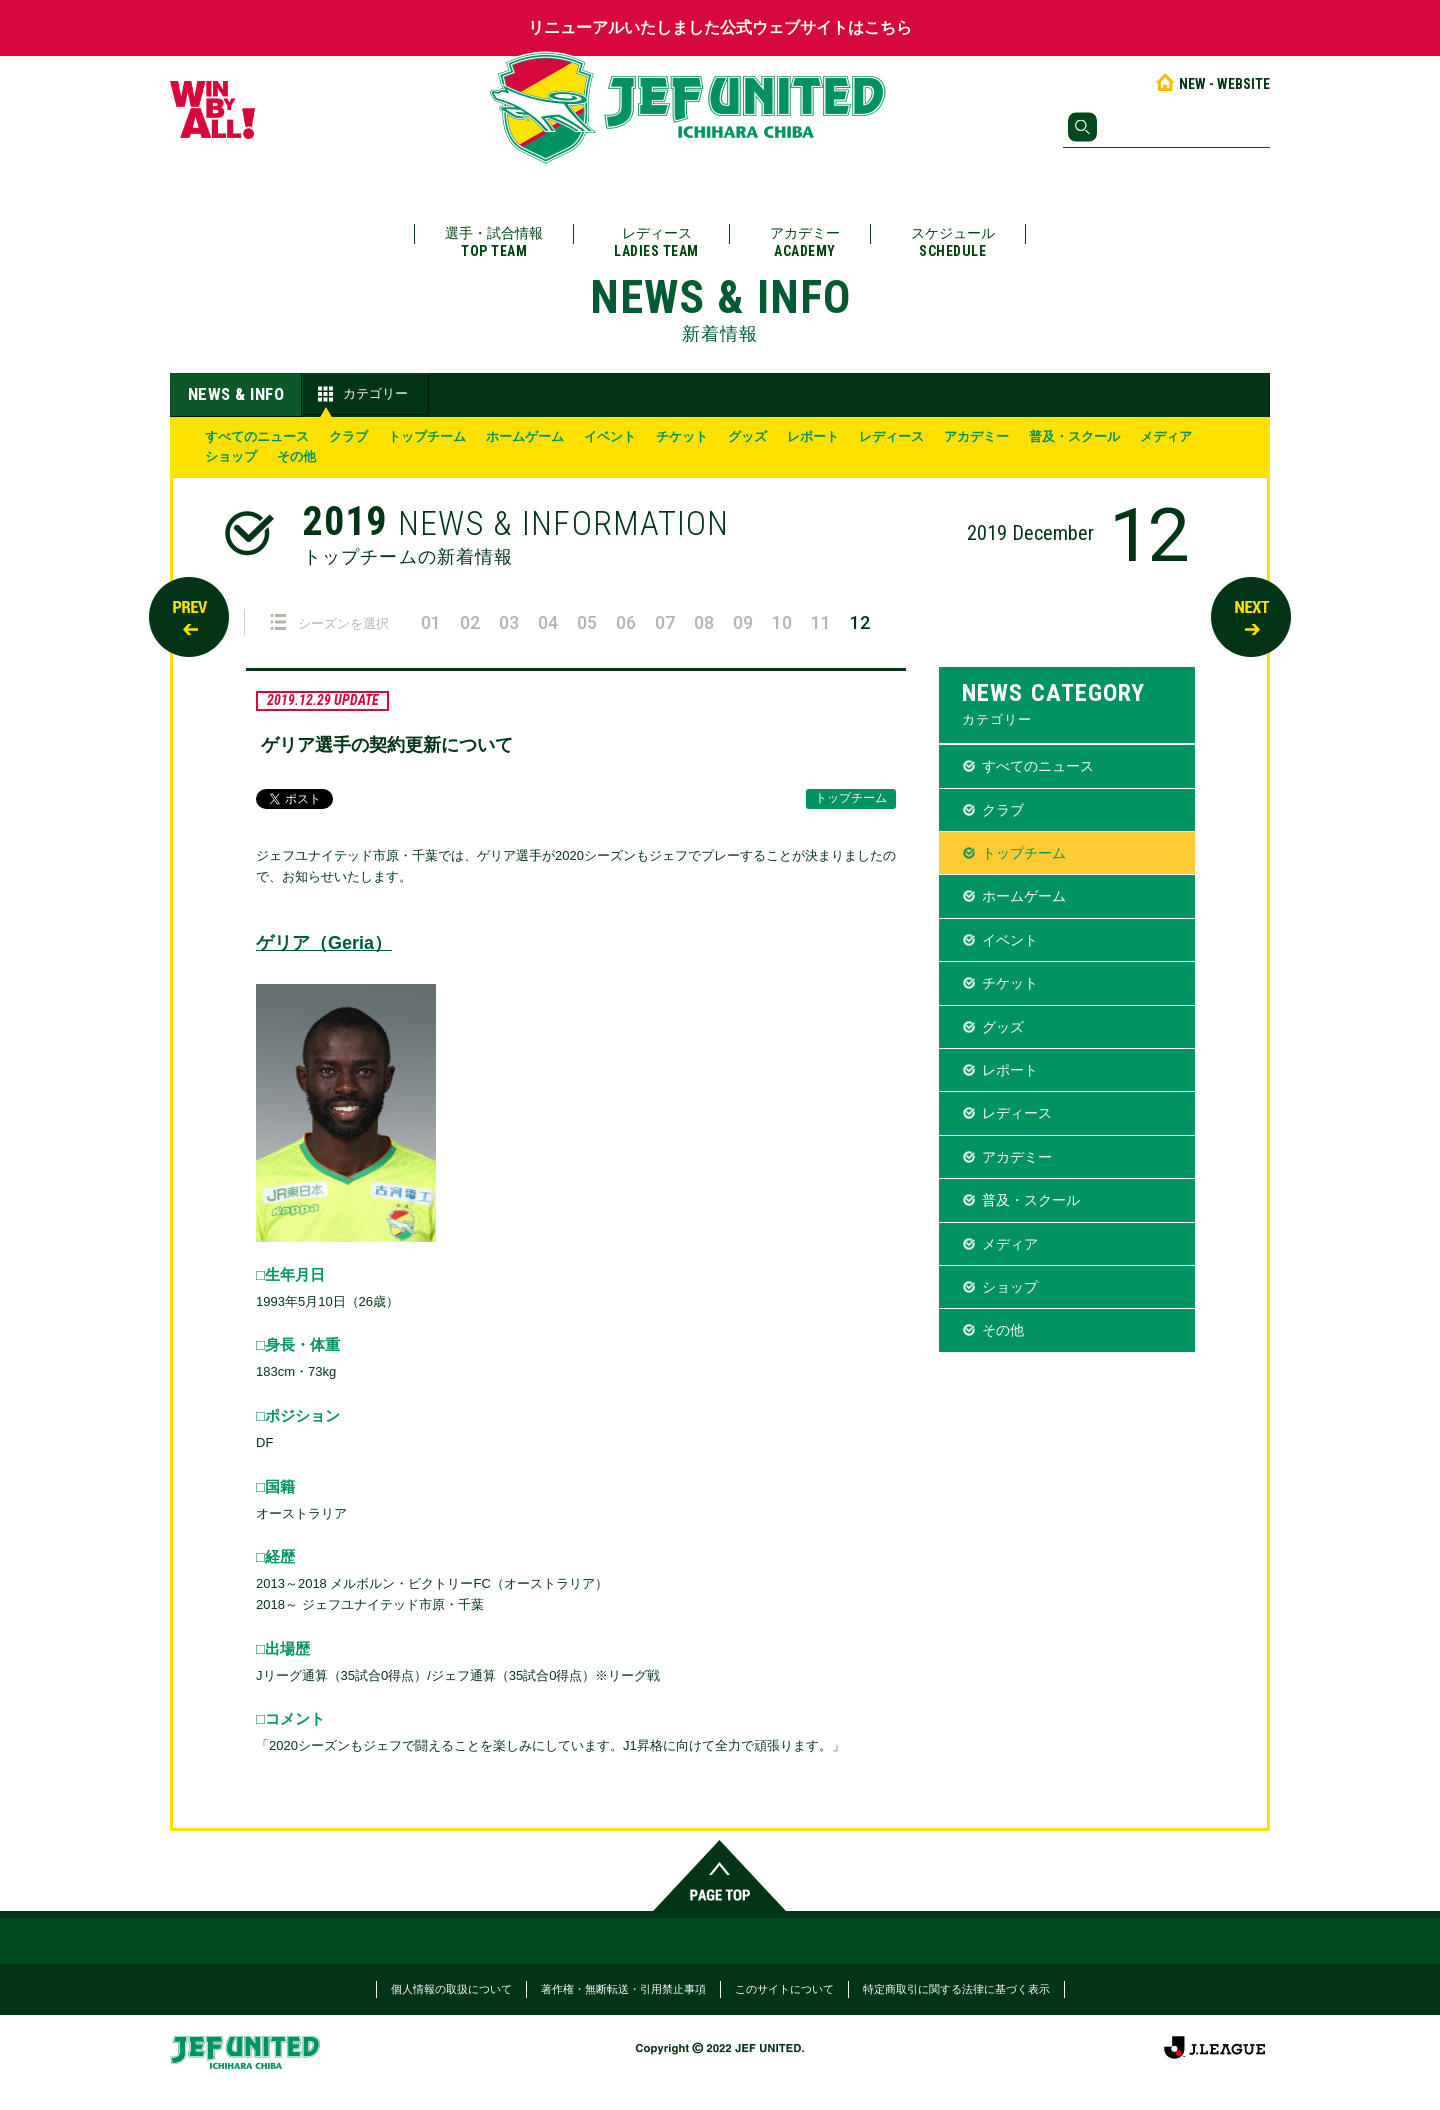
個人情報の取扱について (451, 1989)
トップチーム (427, 436)
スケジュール (953, 242)
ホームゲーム (525, 436)
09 (743, 622)
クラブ (348, 436)
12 (860, 622)
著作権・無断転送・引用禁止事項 (623, 1989)
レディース (656, 242)
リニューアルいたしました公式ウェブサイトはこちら (720, 27)
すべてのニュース (257, 436)
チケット (682, 436)
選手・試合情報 (494, 242)
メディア (1166, 436)
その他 (296, 456)
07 (665, 622)
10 (782, 622)
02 (470, 622)
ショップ (231, 456)
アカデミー (805, 242)
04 (548, 622)
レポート (813, 436)
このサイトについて (784, 1989)
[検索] (1166, 127)
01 (431, 622)
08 (704, 622)
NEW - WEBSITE (1211, 84)
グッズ (747, 436)
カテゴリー (360, 394)
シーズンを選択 (329, 622)
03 (509, 622)
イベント (610, 436)
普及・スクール (1074, 436)
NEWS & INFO (236, 394)
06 (626, 622)
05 (587, 622)
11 (821, 622)
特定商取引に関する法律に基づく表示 (956, 1989)
